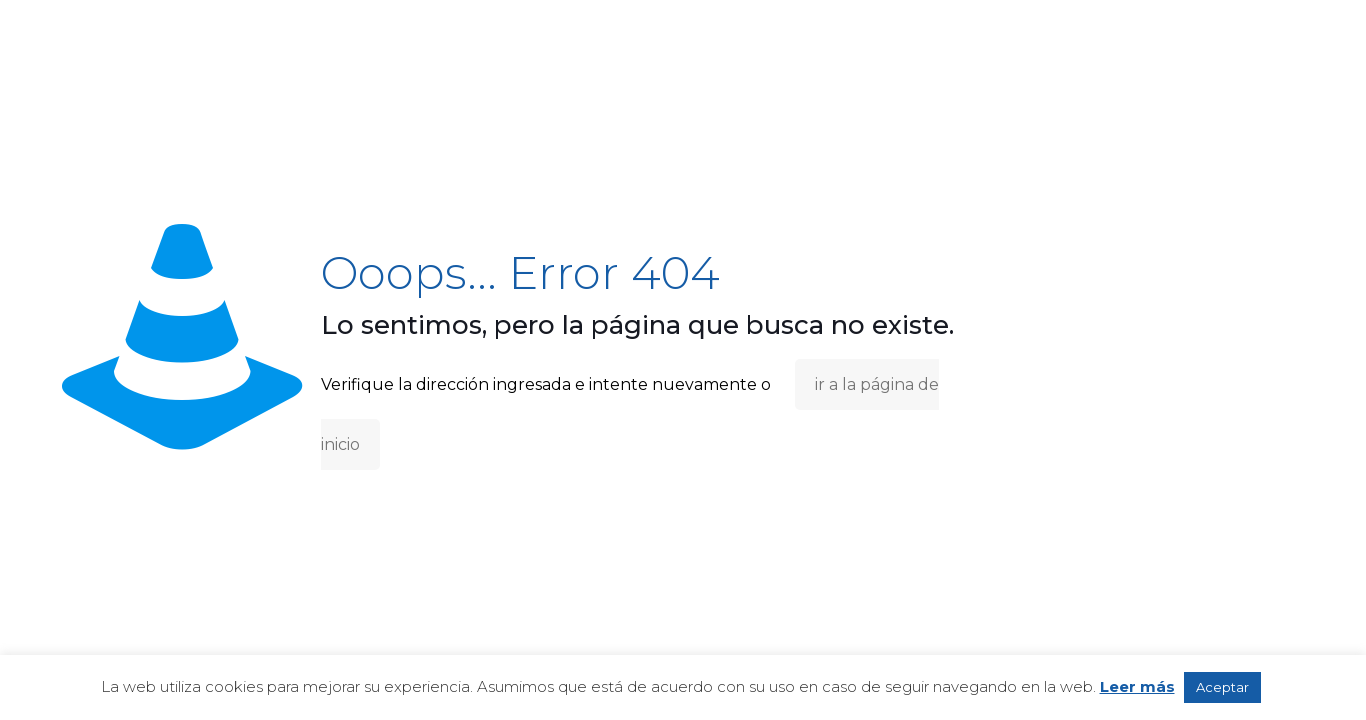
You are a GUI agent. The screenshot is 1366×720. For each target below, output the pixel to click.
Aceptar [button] (1222, 687)
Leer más (1137, 686)
